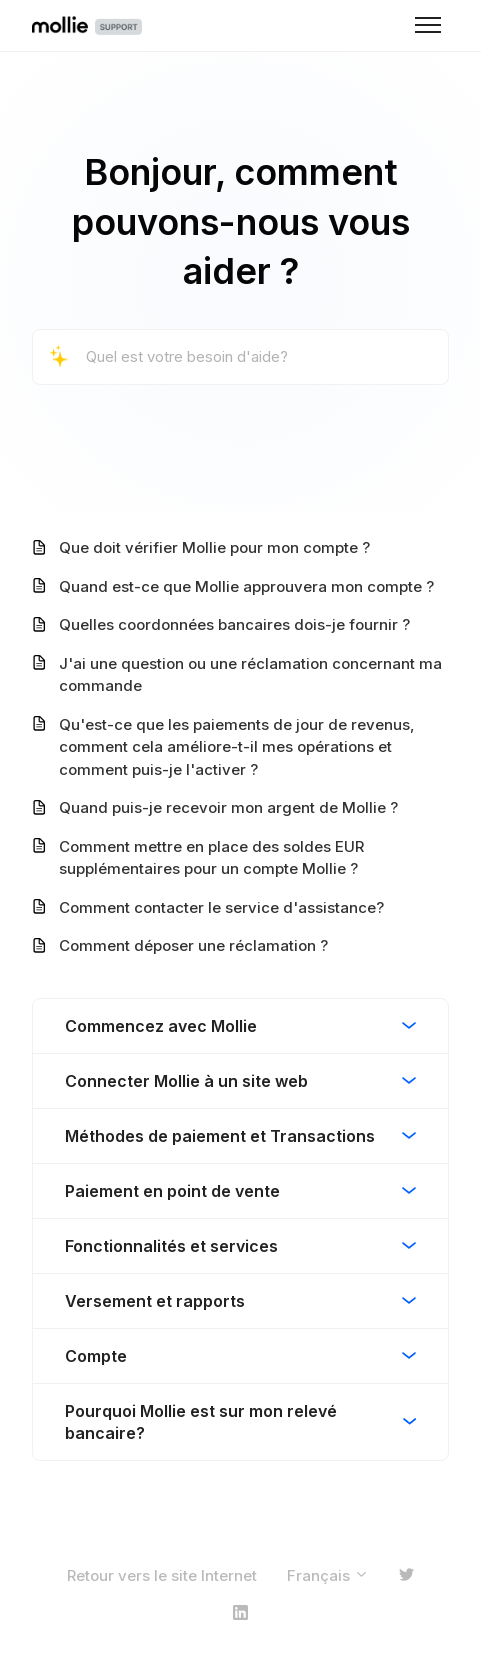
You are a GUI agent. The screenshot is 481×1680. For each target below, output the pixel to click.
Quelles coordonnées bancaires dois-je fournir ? (234, 624)
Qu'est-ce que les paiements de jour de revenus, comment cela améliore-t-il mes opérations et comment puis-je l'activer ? (237, 747)
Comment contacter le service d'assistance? (221, 907)
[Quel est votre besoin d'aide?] (240, 357)
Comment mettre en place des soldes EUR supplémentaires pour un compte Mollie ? (211, 858)
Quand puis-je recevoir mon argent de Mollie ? (228, 807)
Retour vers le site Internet (162, 1575)
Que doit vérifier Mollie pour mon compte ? (214, 547)
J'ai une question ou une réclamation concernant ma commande (250, 675)
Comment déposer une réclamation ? (193, 945)
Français (328, 1575)
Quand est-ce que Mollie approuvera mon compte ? (246, 586)
